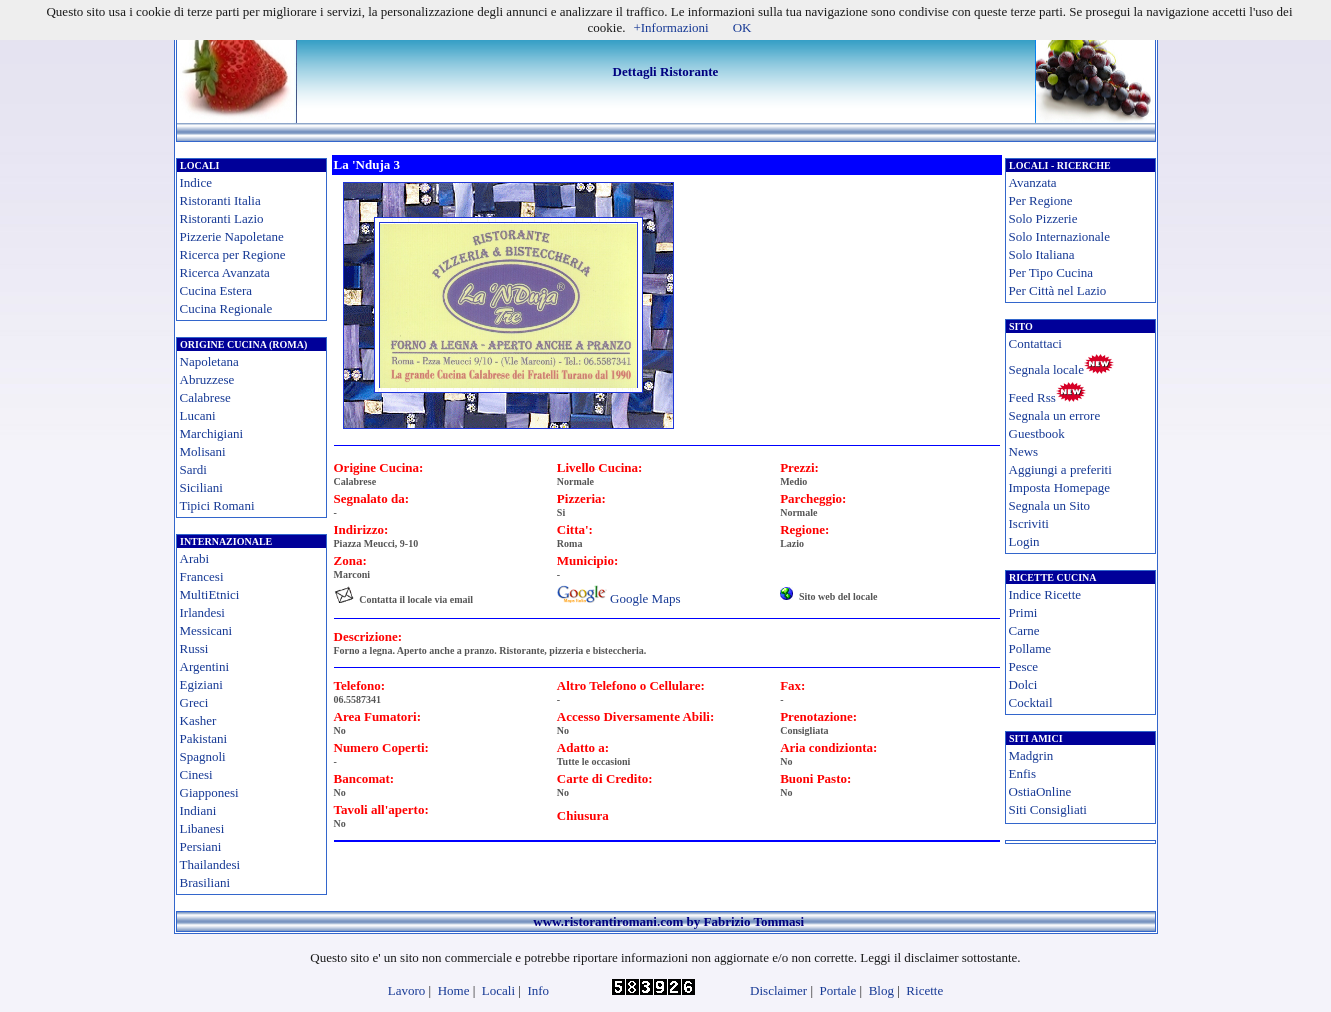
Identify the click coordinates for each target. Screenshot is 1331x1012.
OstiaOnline (1040, 791)
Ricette (924, 990)
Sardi (193, 469)
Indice (196, 182)
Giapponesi (209, 792)
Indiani (198, 810)
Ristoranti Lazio (222, 218)
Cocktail (1031, 702)
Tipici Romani (217, 505)
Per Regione (1041, 200)
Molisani (203, 451)
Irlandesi (202, 612)
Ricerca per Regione (233, 254)
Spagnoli (203, 756)
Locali (498, 990)
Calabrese (205, 397)
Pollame (1030, 648)
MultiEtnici (210, 594)
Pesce (1024, 666)
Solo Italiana (1042, 254)
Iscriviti (1029, 523)
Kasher (198, 720)
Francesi (202, 576)
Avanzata (1033, 182)
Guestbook (1037, 433)
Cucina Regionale (226, 308)
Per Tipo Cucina (1051, 272)
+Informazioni (670, 27)
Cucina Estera (216, 290)
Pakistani (204, 738)
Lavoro (407, 990)
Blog (881, 990)
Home (454, 990)
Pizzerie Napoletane (232, 236)
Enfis (1022, 773)
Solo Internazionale (1059, 236)
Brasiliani (205, 882)
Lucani (198, 415)
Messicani (206, 630)
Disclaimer (778, 990)
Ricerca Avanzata (225, 272)
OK (742, 27)
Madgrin (1031, 755)
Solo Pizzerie (1043, 218)
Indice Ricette (1045, 594)
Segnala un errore (1055, 415)
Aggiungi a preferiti (1060, 469)
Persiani (201, 846)
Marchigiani (212, 433)
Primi (1023, 612)
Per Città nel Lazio (1058, 290)
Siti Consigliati (1048, 809)
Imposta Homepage (1059, 487)
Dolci (1023, 684)
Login (1024, 541)
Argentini (205, 666)
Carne (1024, 630)
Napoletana (209, 361)
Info (538, 990)
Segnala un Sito (1050, 505)
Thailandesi (210, 864)
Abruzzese (207, 379)
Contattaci (1035, 343)
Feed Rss (1032, 397)
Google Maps (645, 598)
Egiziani (201, 684)
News (1024, 451)
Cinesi (196, 774)
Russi (194, 648)
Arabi (195, 558)
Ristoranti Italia (220, 200)
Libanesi (202, 828)
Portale (838, 990)
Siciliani (201, 487)
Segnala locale (1046, 369)
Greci (194, 702)
